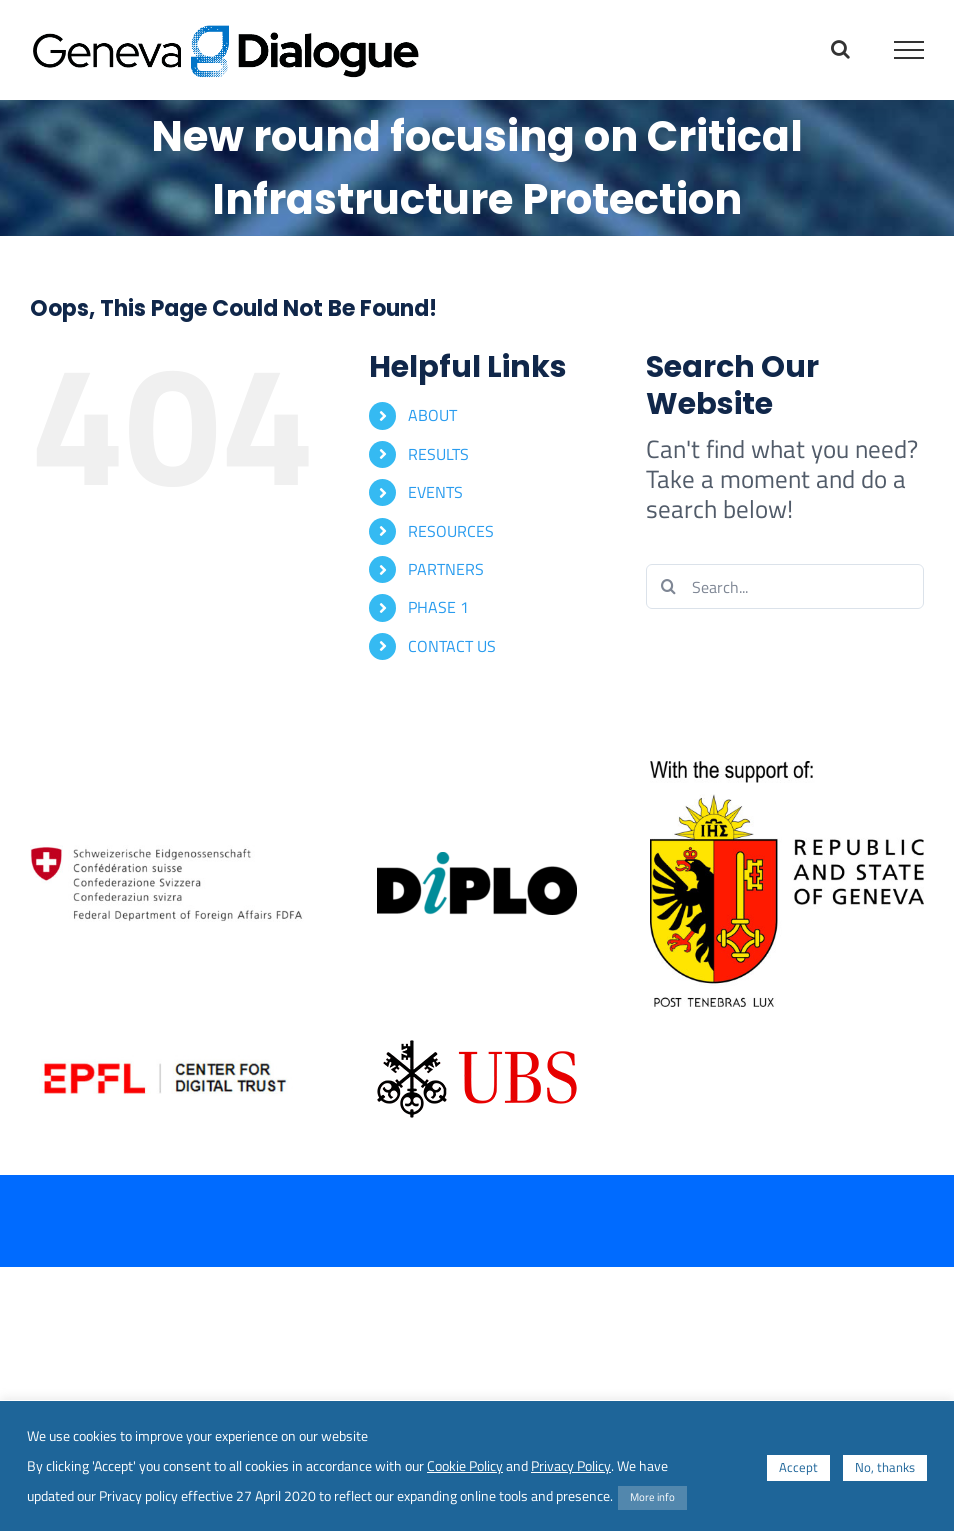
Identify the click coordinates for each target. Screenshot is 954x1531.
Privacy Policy (571, 1466)
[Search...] (785, 586)
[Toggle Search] (840, 49)
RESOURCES (451, 531)
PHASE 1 (438, 607)
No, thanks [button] (885, 1467)
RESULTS (438, 454)
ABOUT (432, 415)
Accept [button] (798, 1467)
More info (652, 1497)
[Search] (668, 586)
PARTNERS (446, 569)
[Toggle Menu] (909, 50)
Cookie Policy (465, 1466)
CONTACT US (452, 646)
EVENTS (435, 492)
